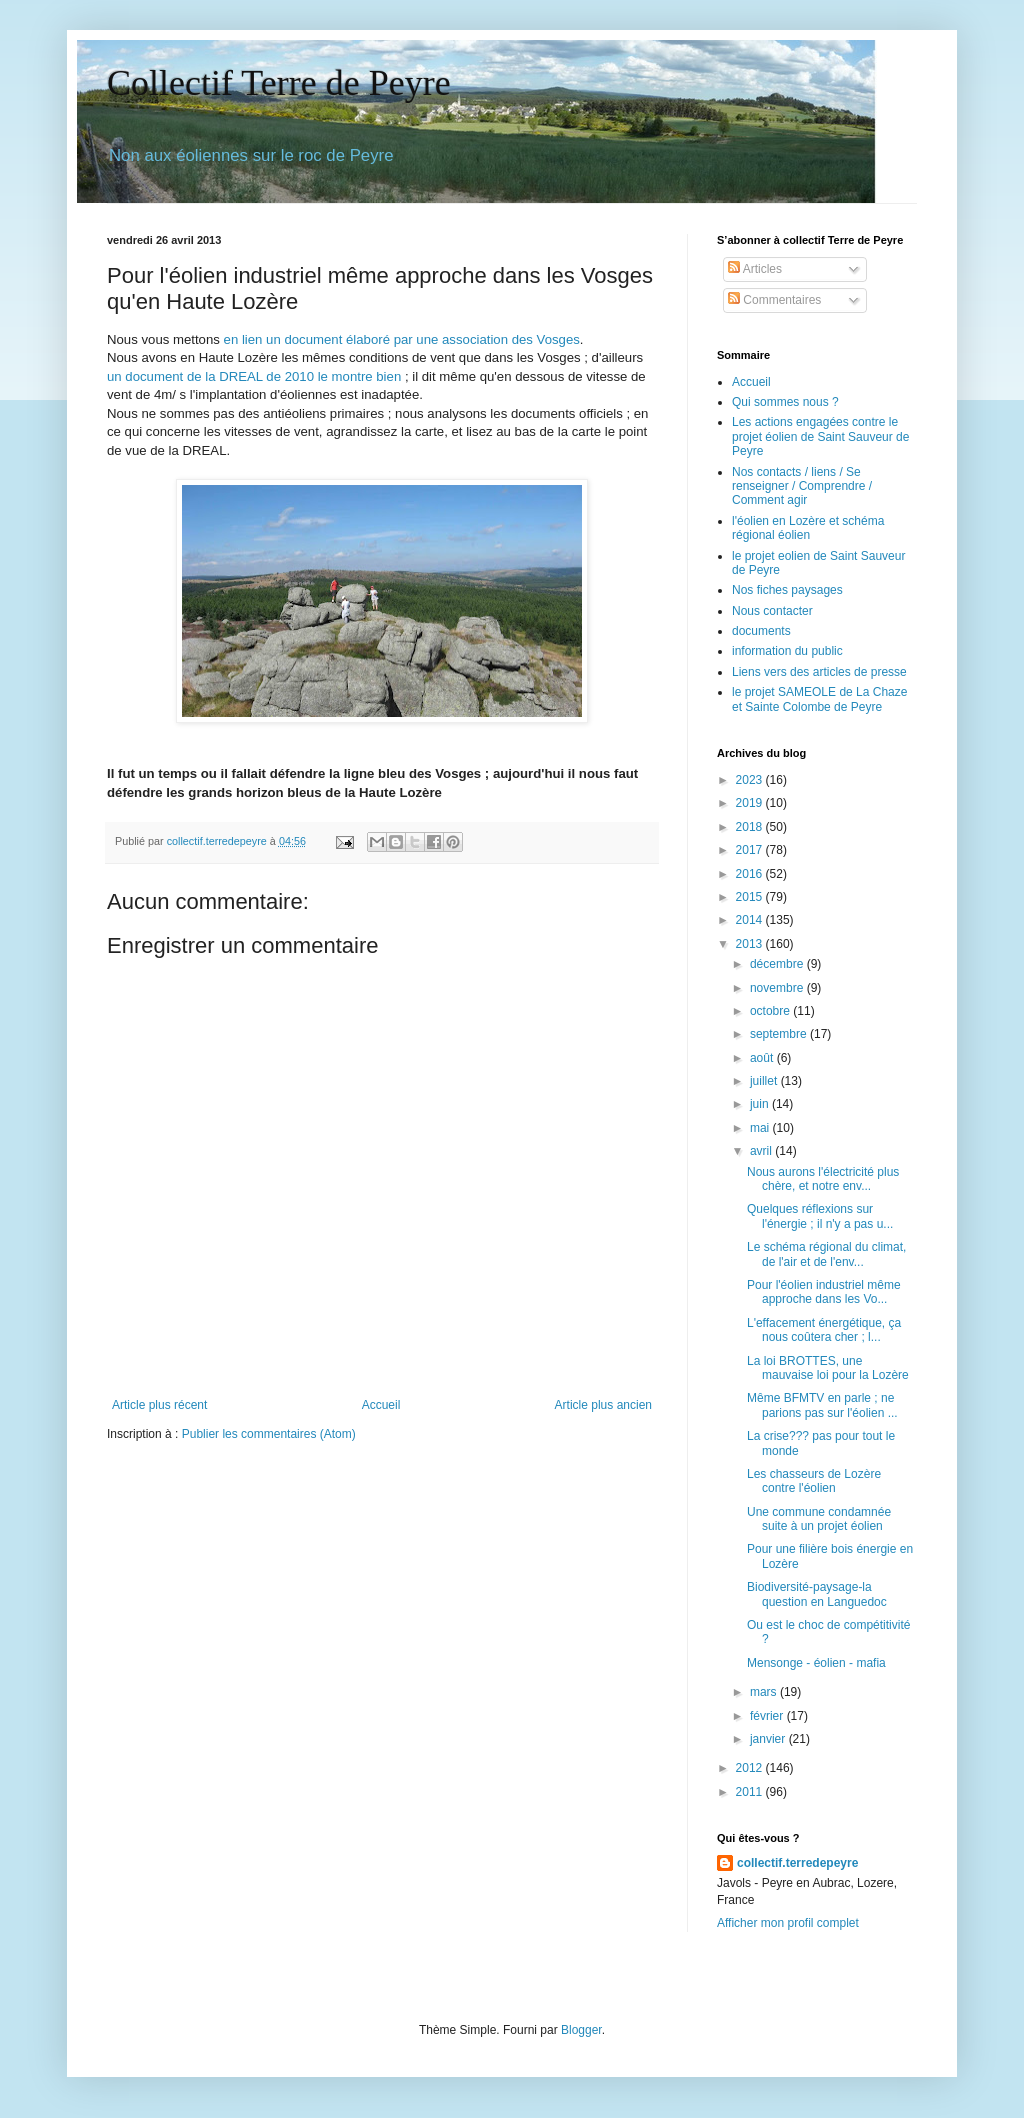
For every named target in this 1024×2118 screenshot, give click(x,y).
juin (761, 1104)
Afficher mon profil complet (788, 1923)
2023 (751, 780)
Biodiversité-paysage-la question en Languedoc (817, 1594)
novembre (778, 988)
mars (765, 1692)
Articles (755, 269)
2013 (751, 944)
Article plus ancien (603, 1405)
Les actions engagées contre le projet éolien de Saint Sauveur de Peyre (820, 436)
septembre (780, 1034)
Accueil (381, 1405)
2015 (751, 897)
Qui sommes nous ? (785, 402)
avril (762, 1151)
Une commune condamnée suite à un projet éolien (819, 1519)
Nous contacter (772, 611)
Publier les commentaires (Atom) (269, 1434)
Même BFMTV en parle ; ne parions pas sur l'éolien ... (822, 1405)
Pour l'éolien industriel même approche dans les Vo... (824, 1292)
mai (761, 1128)
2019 (751, 803)
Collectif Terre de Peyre (279, 83)
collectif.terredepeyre (797, 1863)
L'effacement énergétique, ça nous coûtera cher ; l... (824, 1330)
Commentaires (774, 300)
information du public (787, 651)
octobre (771, 1011)
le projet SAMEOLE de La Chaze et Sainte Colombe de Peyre (819, 699)
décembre (778, 964)
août (763, 1058)
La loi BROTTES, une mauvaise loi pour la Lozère (828, 1368)
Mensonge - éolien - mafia (816, 1663)
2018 (751, 827)
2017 (751, 850)
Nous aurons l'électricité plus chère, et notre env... (823, 1179)
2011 (751, 1792)
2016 (751, 874)
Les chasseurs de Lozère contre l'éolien (814, 1481)
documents (761, 631)
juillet (765, 1081)
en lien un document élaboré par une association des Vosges (402, 339)
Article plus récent (159, 1405)
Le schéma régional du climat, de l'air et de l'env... (826, 1254)
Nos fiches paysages (787, 590)
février (768, 1716)
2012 (751, 1768)
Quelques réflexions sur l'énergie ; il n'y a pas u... (820, 1216)
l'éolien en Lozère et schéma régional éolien (808, 528)
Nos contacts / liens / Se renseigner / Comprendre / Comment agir (802, 486)
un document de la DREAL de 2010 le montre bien (254, 376)
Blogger (581, 2030)
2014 (751, 920)
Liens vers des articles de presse (819, 672)
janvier (769, 1739)
